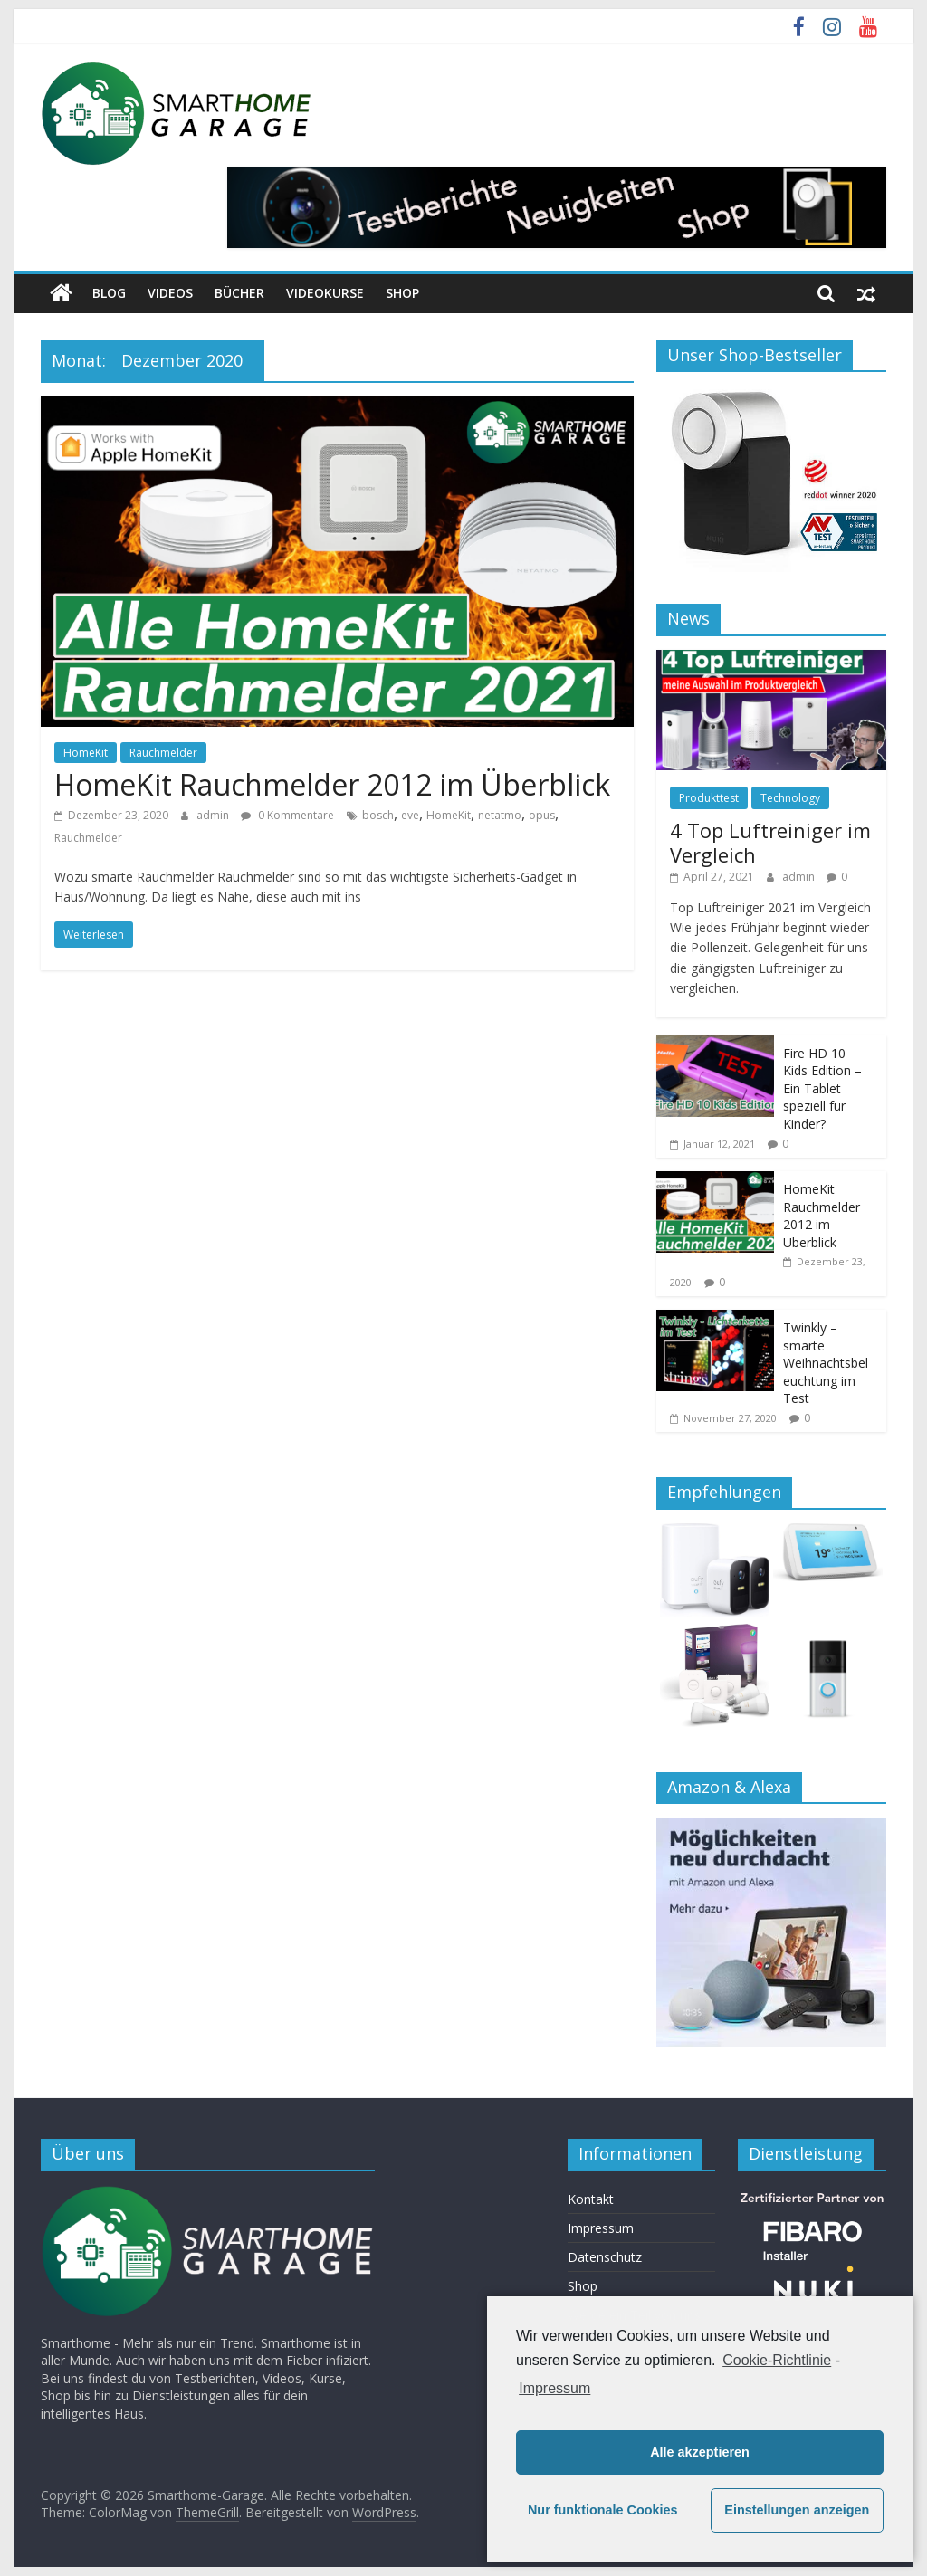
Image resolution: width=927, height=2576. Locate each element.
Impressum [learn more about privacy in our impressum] (554, 2388)
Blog (109, 292)
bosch (378, 815)
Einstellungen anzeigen (796, 2510)
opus (542, 815)
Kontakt (591, 2199)
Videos (170, 292)
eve (410, 815)
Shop (402, 292)
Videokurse (325, 292)
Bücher (239, 292)
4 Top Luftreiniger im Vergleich (770, 841)
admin (214, 815)
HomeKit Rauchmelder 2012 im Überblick (332, 784)
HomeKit (85, 752)
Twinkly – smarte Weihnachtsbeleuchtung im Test (825, 1363)
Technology (790, 798)
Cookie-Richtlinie (776, 2360)
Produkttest (709, 798)
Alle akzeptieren (700, 2452)
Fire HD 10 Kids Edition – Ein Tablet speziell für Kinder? (822, 1088)
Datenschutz (605, 2257)
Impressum (601, 2228)
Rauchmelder (163, 752)
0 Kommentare (287, 815)
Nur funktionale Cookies (603, 2510)
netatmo (499, 815)
